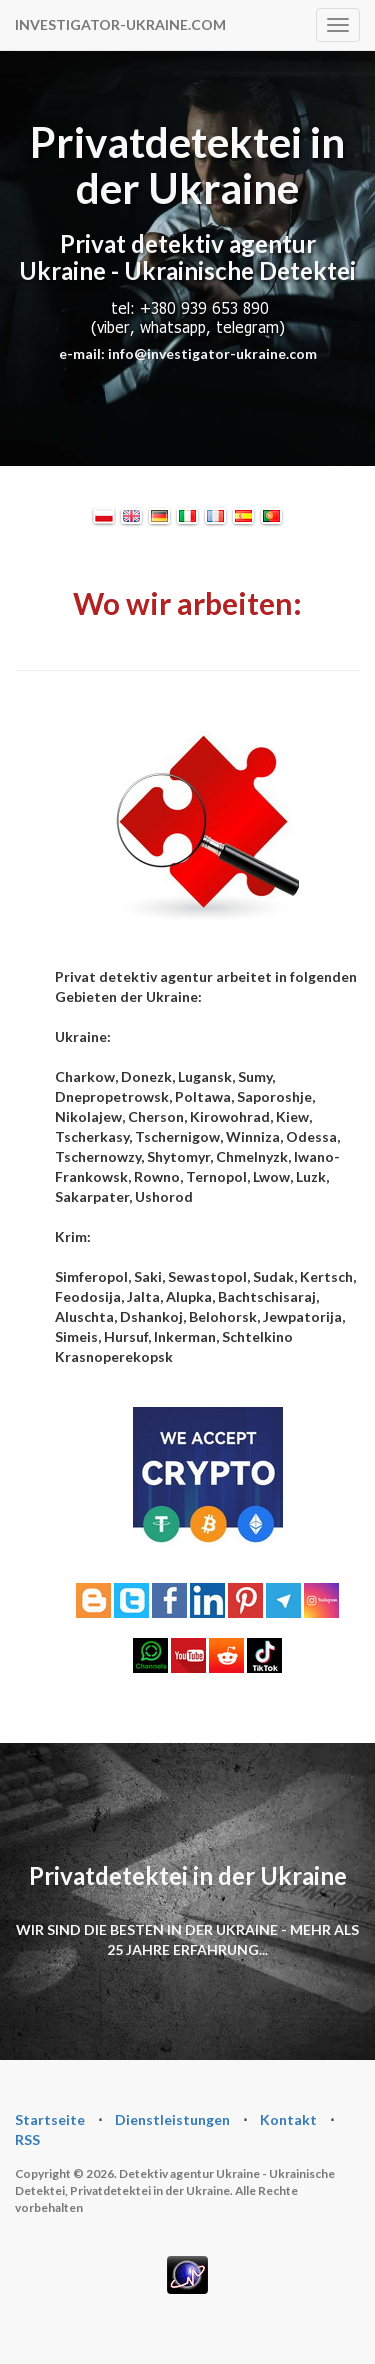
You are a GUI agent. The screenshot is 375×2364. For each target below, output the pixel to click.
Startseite (50, 2119)
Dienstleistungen (172, 2119)
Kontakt (288, 2119)
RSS (27, 2139)
